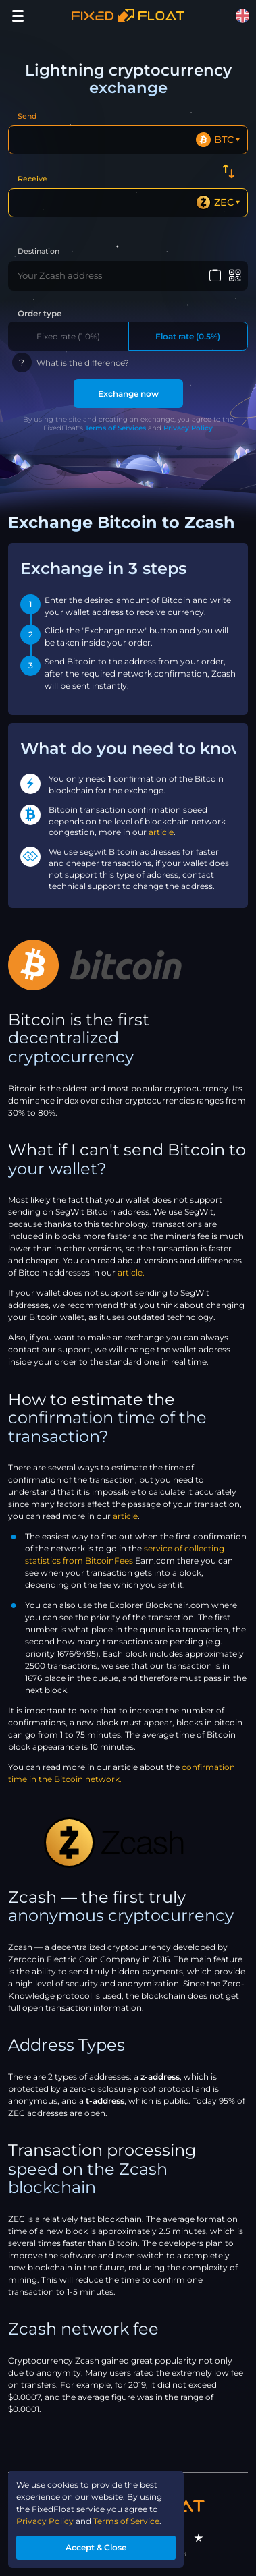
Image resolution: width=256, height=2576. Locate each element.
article (161, 832)
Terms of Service (126, 2521)
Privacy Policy (188, 428)
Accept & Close (96, 2547)
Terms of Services (115, 428)
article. (131, 1272)
